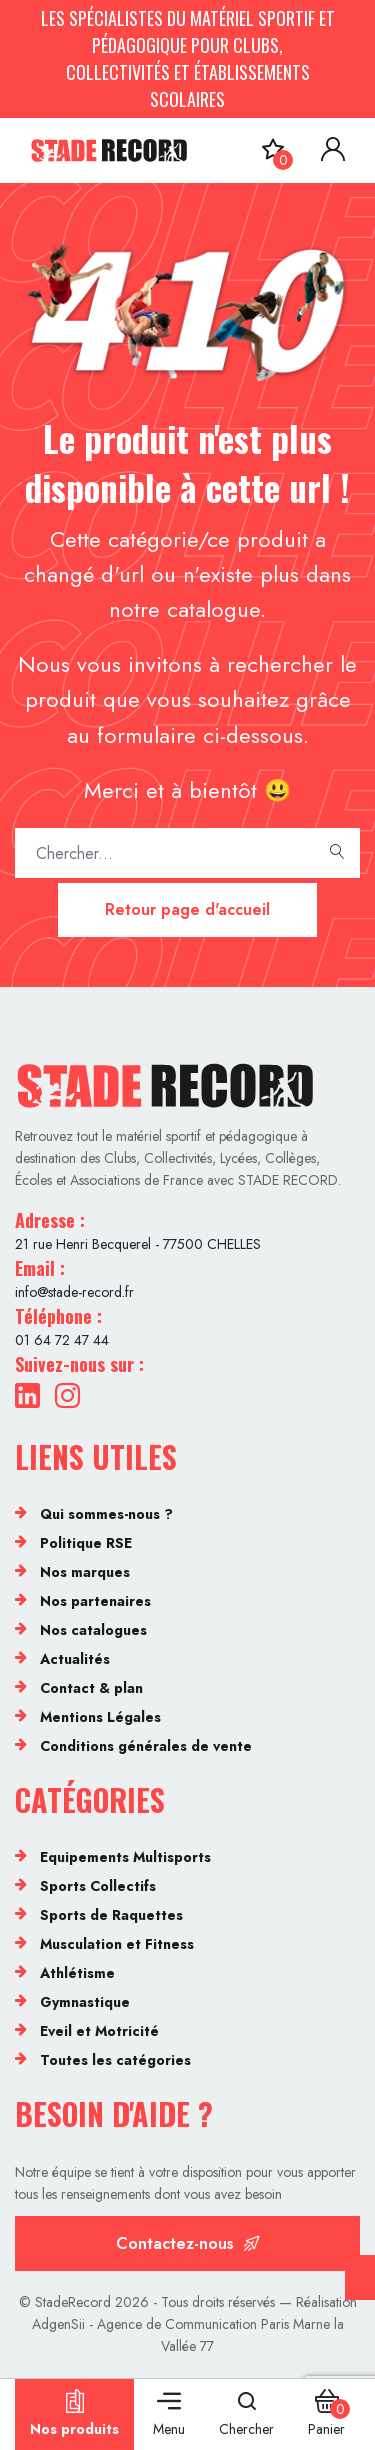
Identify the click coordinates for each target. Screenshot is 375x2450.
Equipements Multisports (125, 1857)
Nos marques (85, 1572)
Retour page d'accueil (187, 909)
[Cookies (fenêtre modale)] (360, 2277)
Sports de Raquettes (111, 1915)
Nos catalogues (93, 1630)
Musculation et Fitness (117, 1944)
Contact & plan (91, 1688)
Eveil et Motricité (99, 2031)
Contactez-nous (188, 2243)
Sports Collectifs (98, 1886)
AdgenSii (58, 2324)
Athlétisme (77, 1973)
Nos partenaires (95, 1601)
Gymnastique (85, 2002)
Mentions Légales (100, 1717)
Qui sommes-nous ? (106, 1514)
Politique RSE (86, 1543)
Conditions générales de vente (146, 1746)
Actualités (75, 1659)
